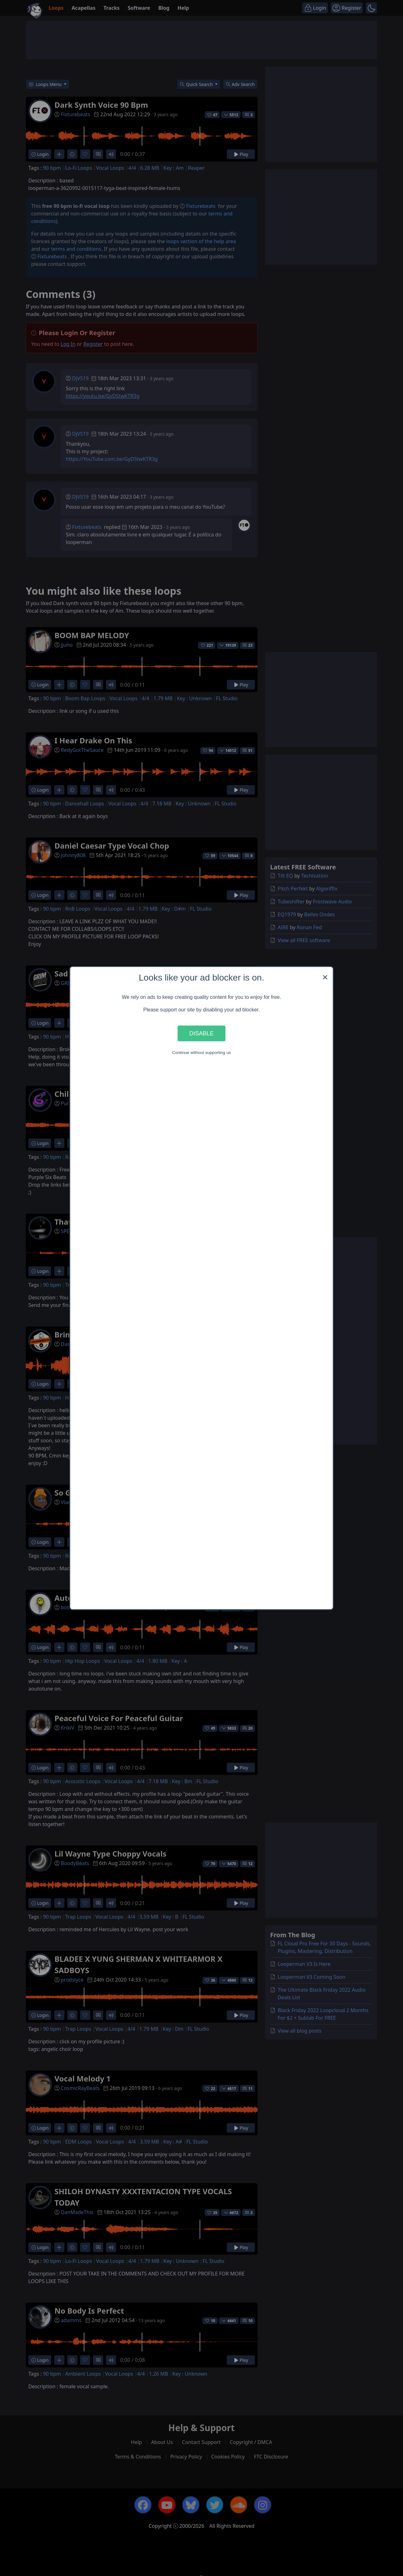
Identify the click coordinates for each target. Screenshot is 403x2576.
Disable (201, 1033)
